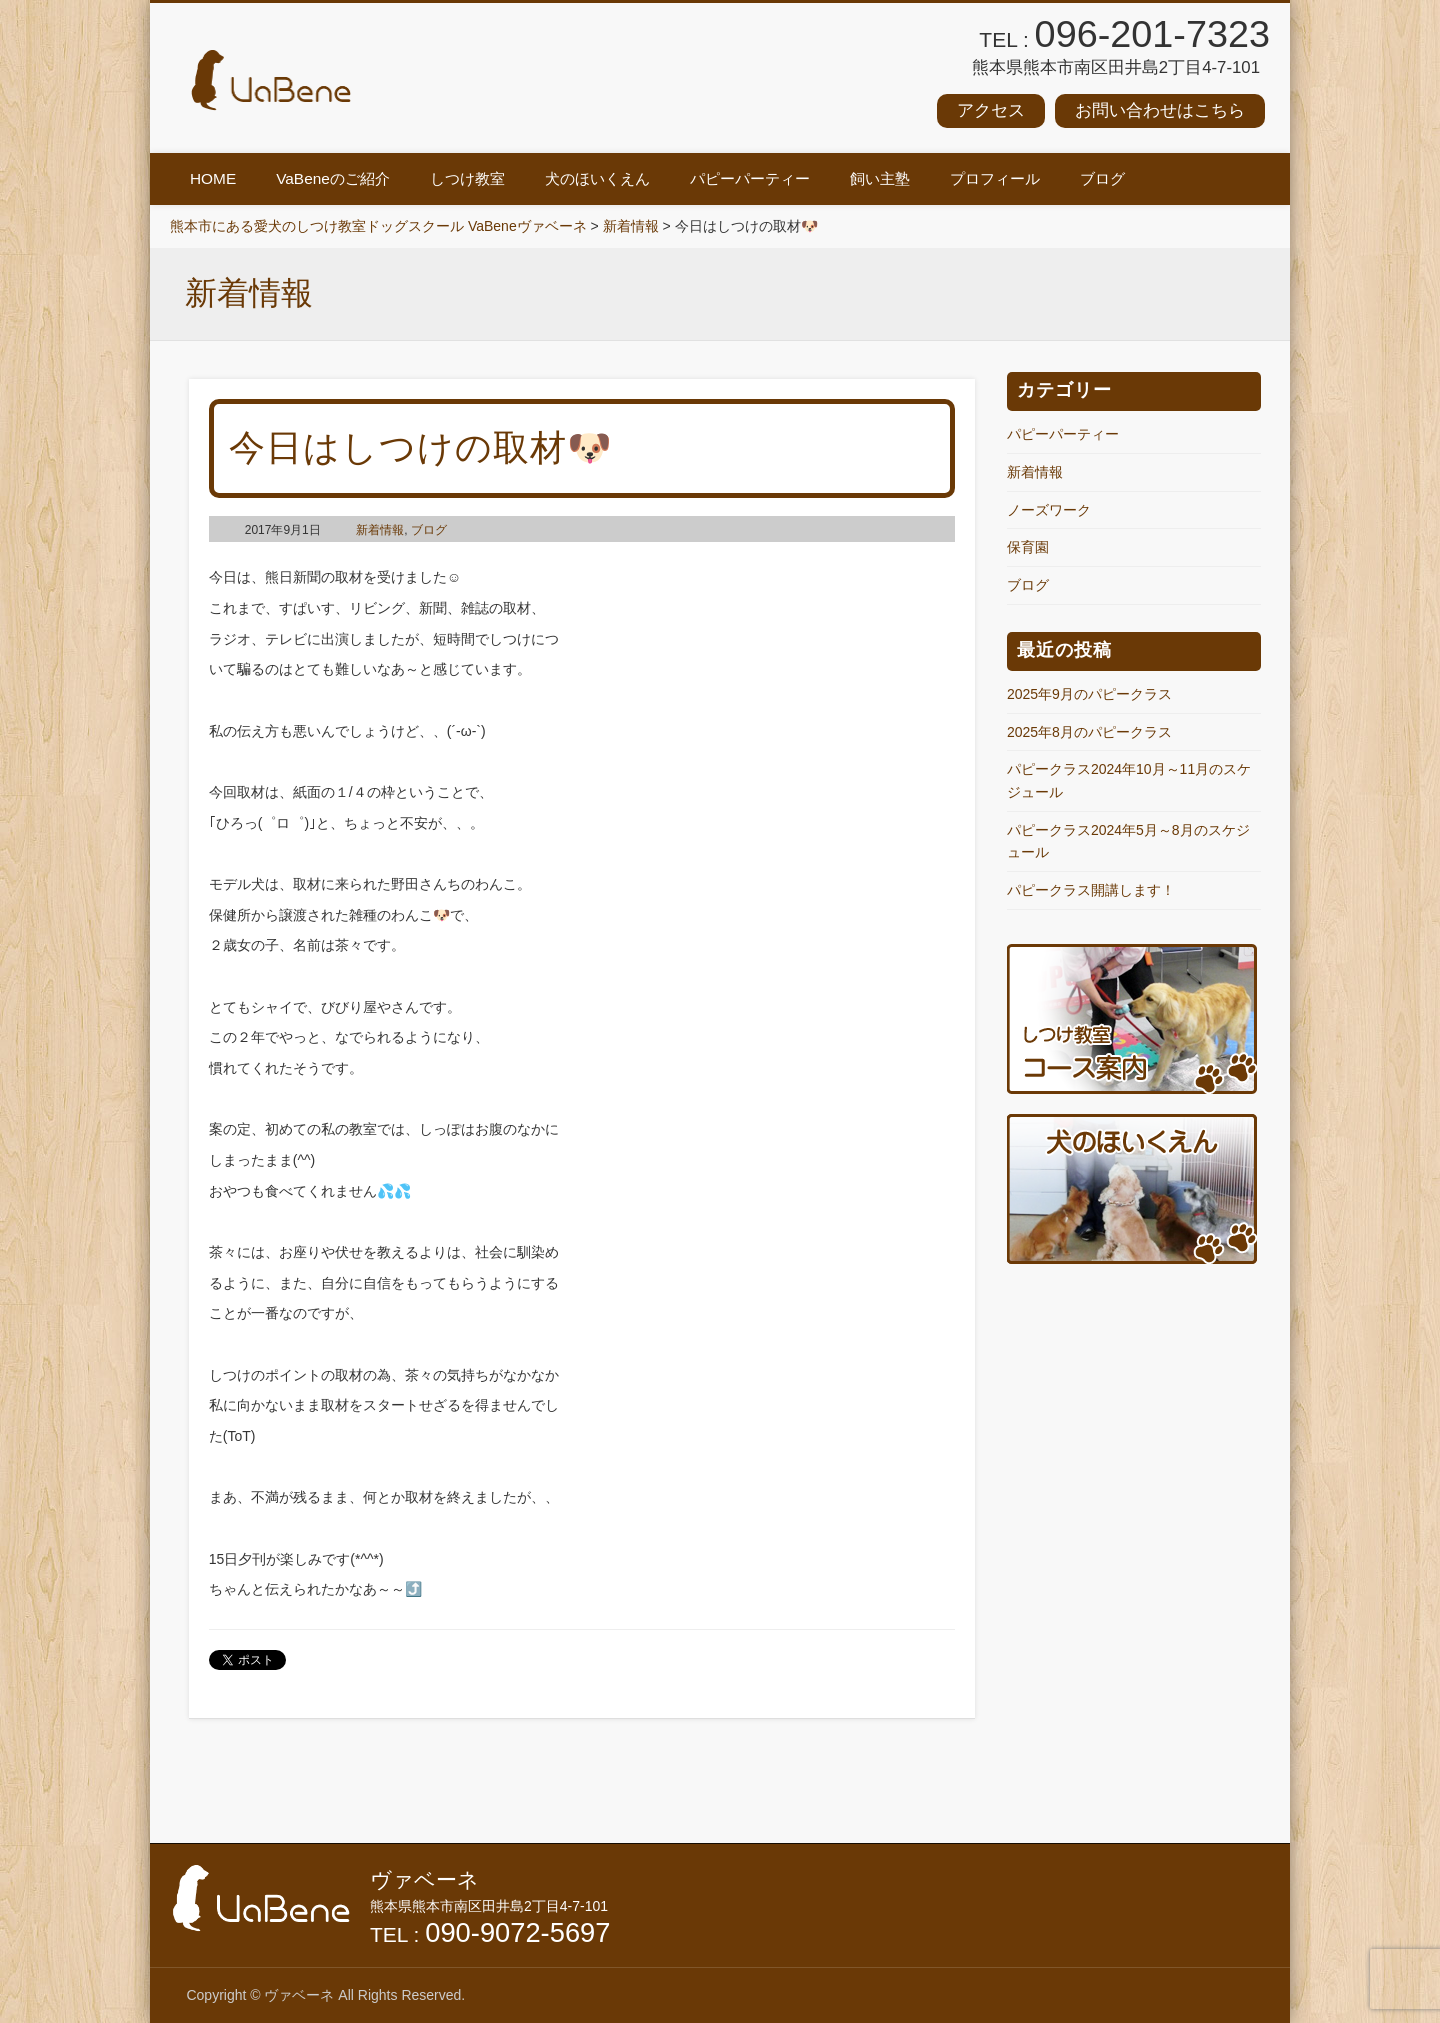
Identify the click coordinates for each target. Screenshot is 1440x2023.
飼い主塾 (880, 178)
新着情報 (380, 530)
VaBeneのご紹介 (333, 178)
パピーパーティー (750, 178)
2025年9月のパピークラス (1089, 694)
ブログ (1102, 178)
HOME (213, 178)
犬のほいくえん (597, 178)
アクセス (991, 110)
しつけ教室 (467, 178)
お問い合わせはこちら (1160, 110)
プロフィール (995, 178)
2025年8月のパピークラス (1089, 732)
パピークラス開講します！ (1091, 890)
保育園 (1028, 547)
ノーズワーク (1049, 510)
